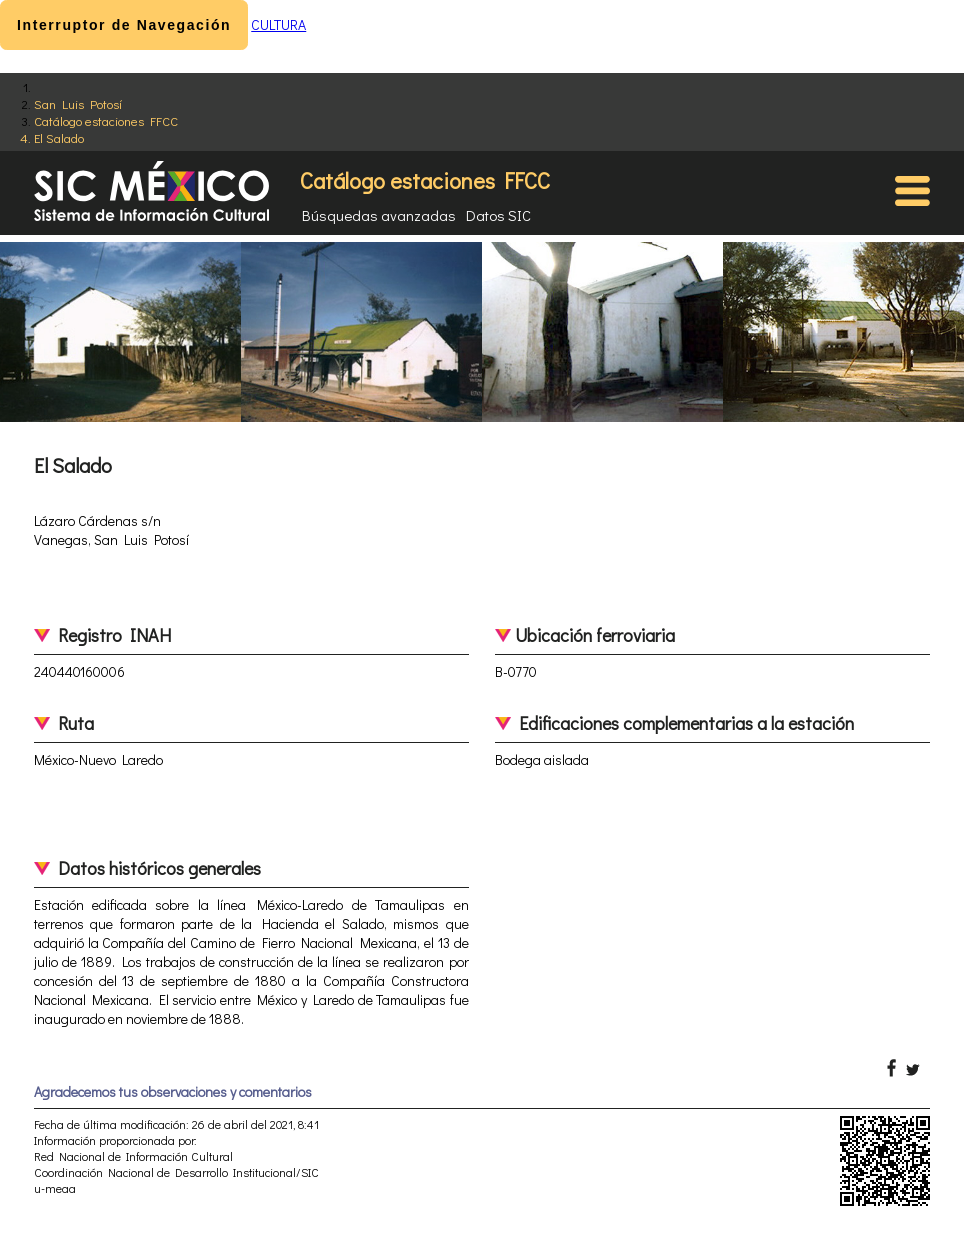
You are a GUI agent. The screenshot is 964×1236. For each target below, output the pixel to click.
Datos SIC (498, 215)
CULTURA (278, 24)
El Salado (59, 137)
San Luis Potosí (78, 103)
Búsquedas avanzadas (379, 215)
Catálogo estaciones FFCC (106, 120)
